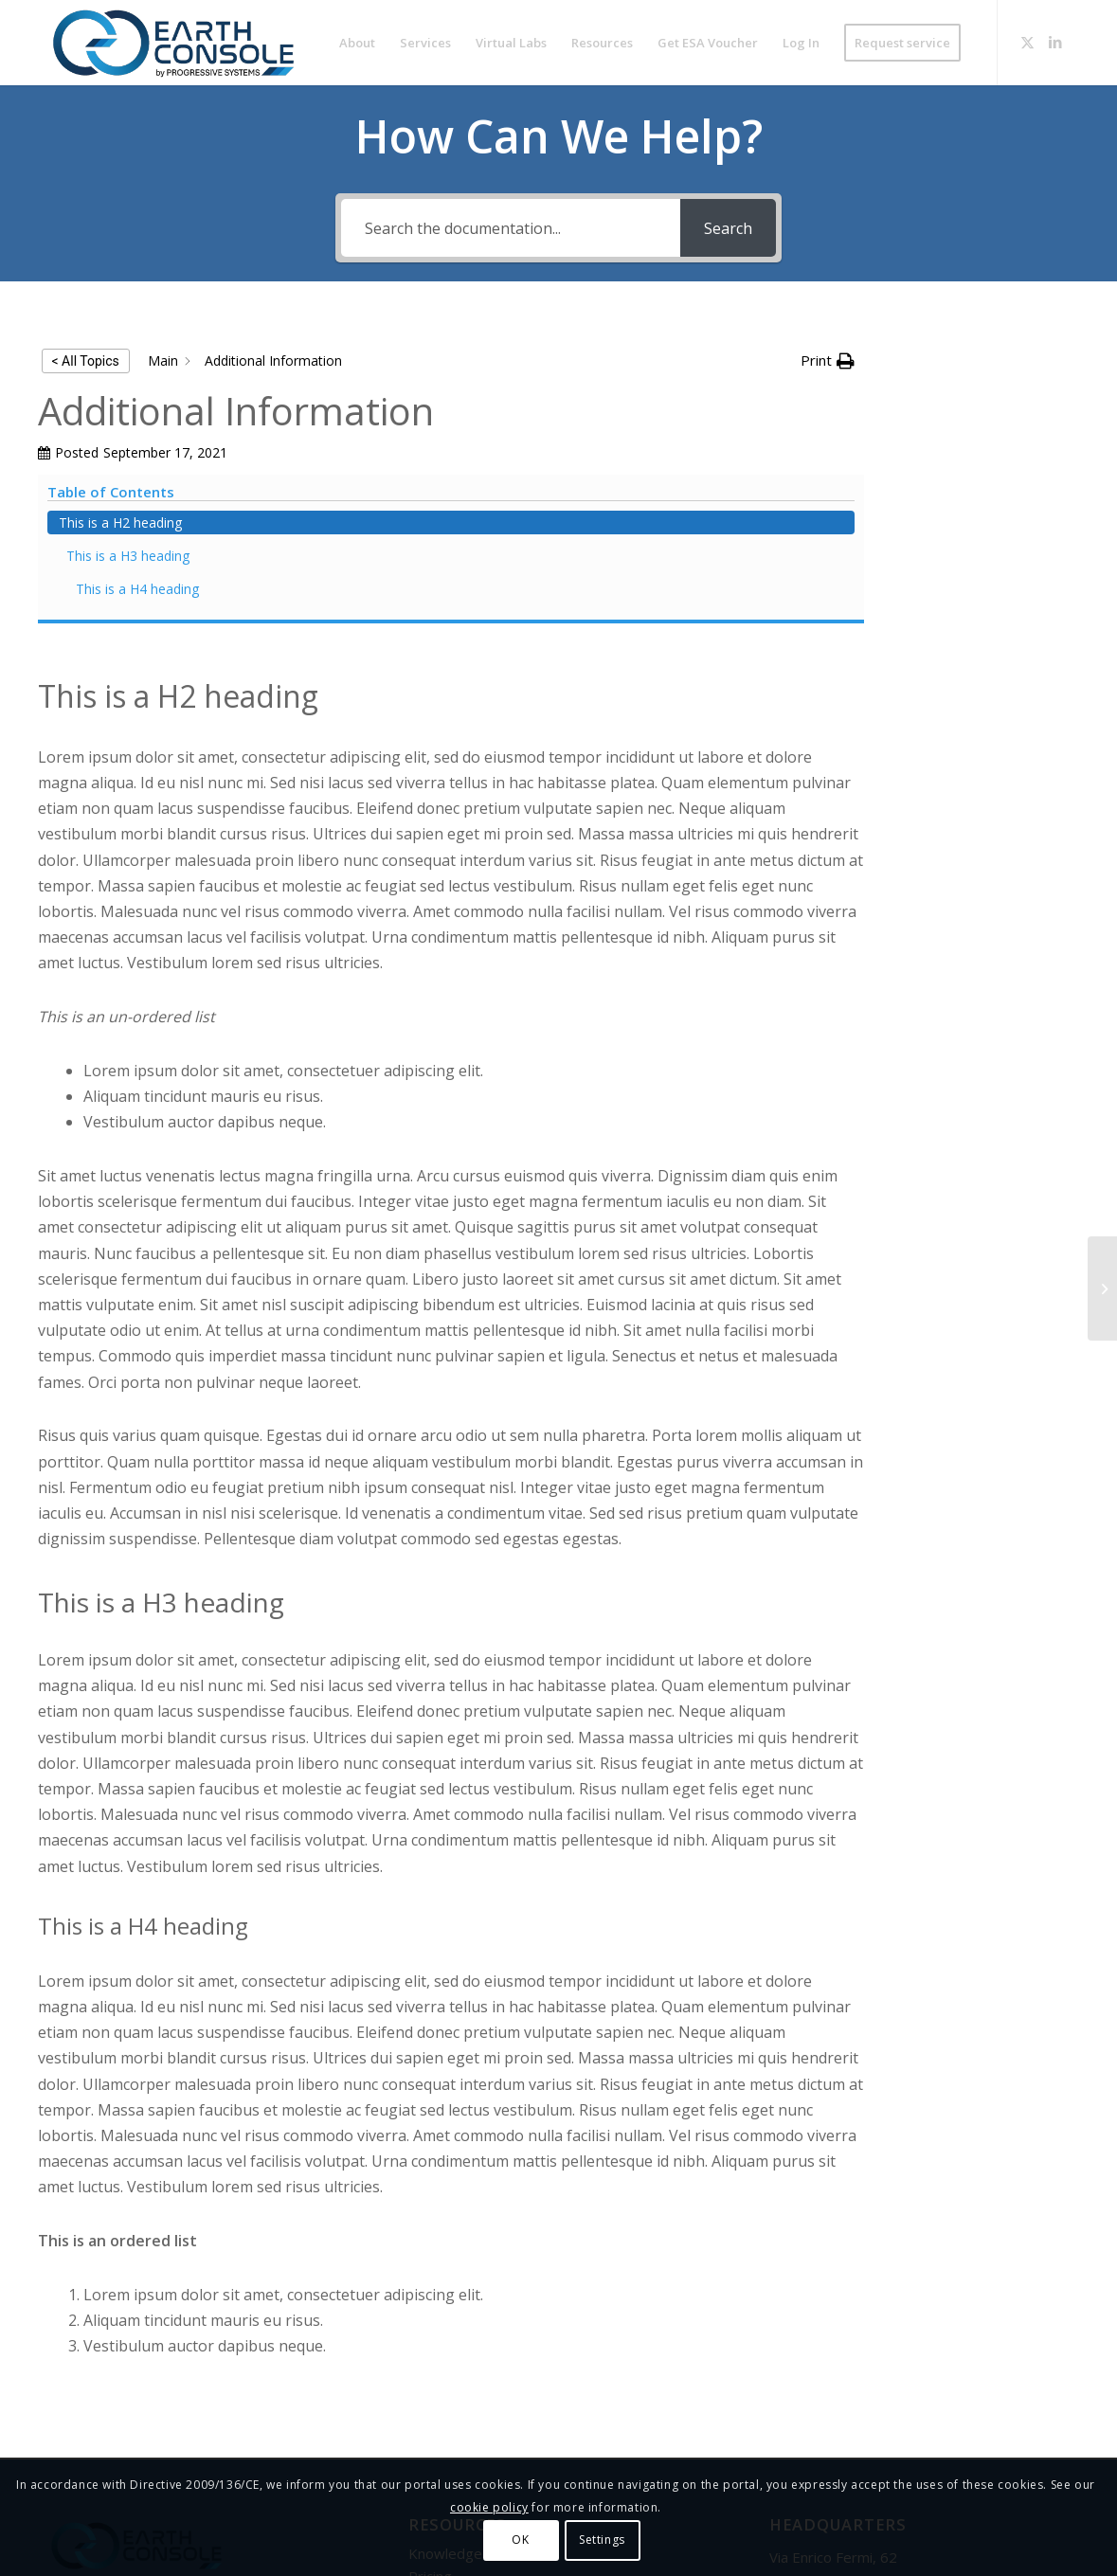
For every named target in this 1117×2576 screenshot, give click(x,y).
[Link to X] (1027, 41)
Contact (433, 2414)
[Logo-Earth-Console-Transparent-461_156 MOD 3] (173, 42)
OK (520, 2539)
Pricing (430, 2390)
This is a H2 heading (978, 377)
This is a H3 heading (986, 410)
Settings (602, 2539)
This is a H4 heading (995, 443)
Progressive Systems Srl (127, 2443)
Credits (432, 2436)
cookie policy (489, 2507)
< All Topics (85, 361)
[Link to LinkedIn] (1055, 41)
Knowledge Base (463, 2366)
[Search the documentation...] (511, 228)
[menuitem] (357, 42)
